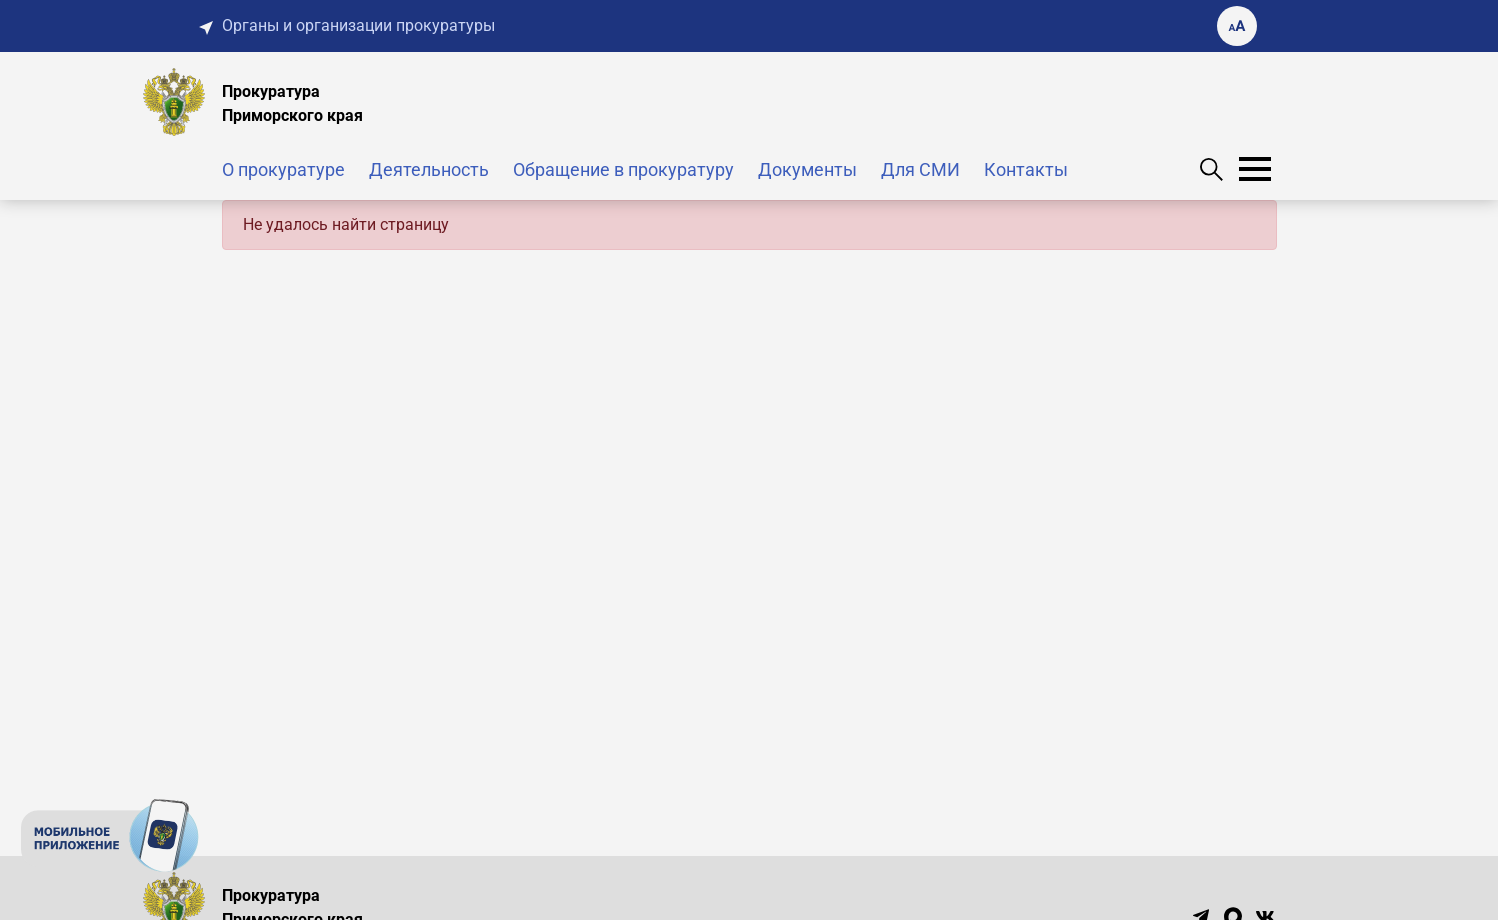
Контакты (1026, 169)
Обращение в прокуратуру (623, 169)
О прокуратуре (283, 169)
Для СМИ (920, 169)
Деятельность (429, 169)
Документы (807, 169)
